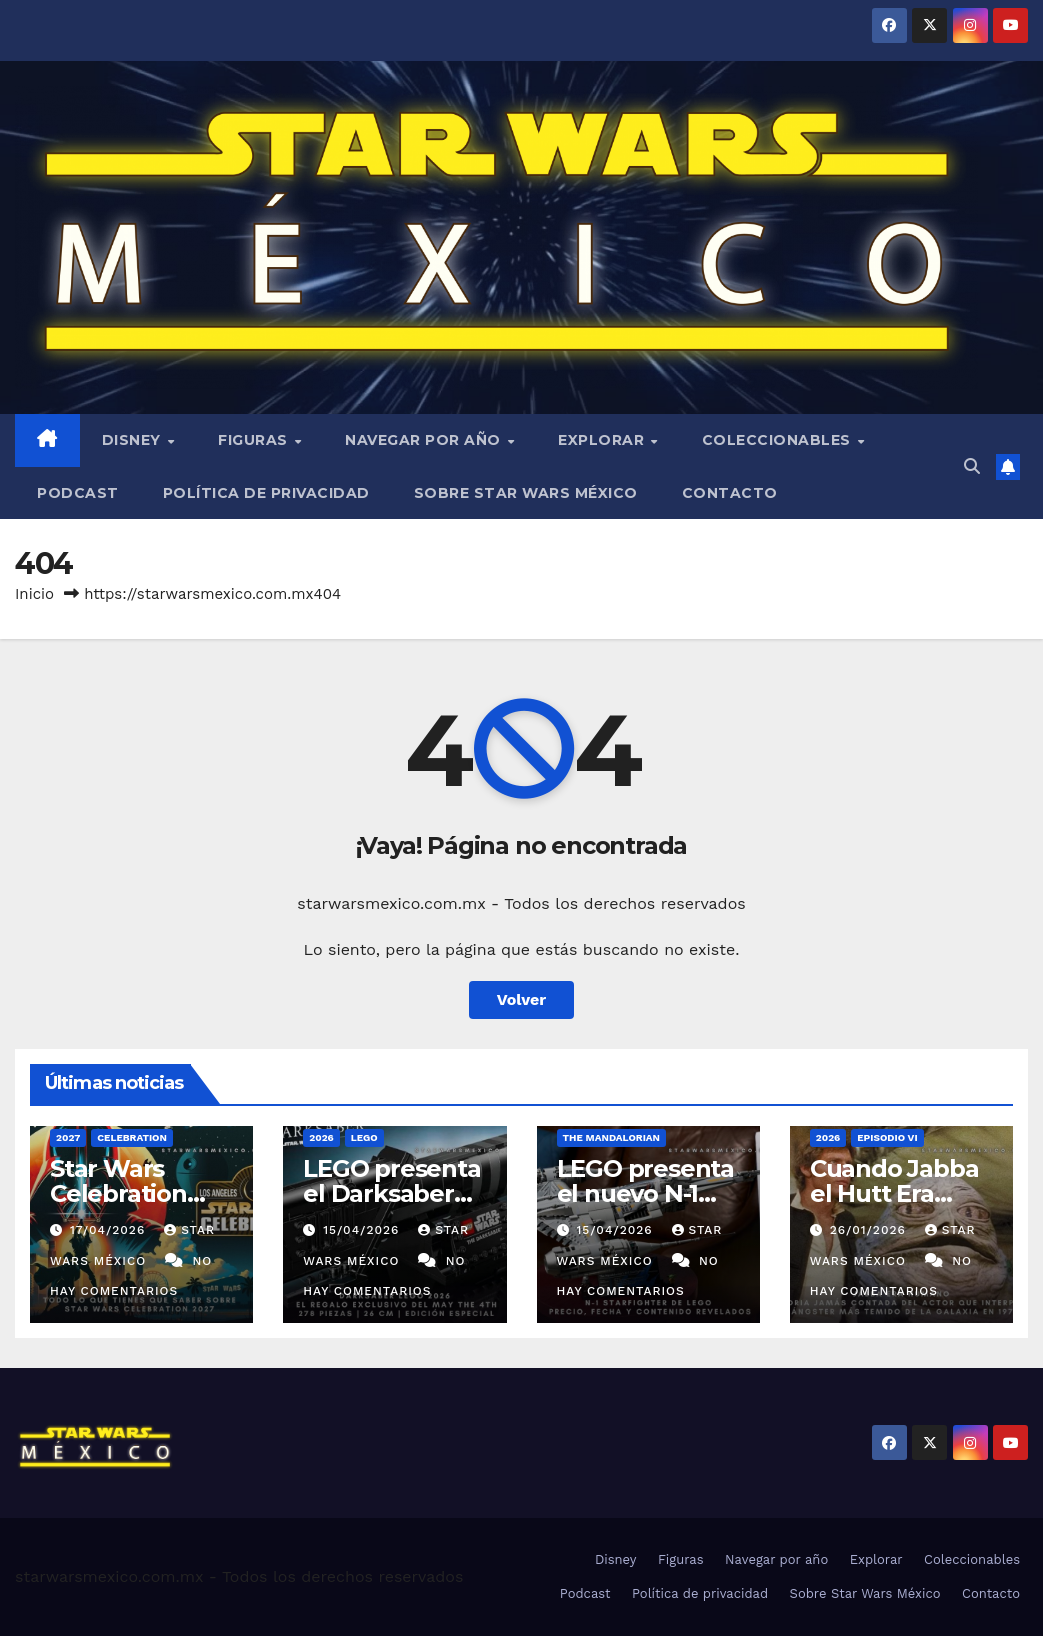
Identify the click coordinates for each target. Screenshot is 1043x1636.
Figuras (255, 440)
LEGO (364, 1137)
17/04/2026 (110, 1230)
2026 (321, 1137)
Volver (522, 999)
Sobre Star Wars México (526, 493)
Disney (134, 440)
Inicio (34, 594)
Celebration (132, 1137)
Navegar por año (425, 440)
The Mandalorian (612, 1137)
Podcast (78, 493)
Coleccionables (779, 440)
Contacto (730, 493)
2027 (68, 1137)
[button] (972, 466)
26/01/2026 (870, 1230)
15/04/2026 (363, 1230)
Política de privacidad (266, 493)
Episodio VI (887, 1137)
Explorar (603, 440)
